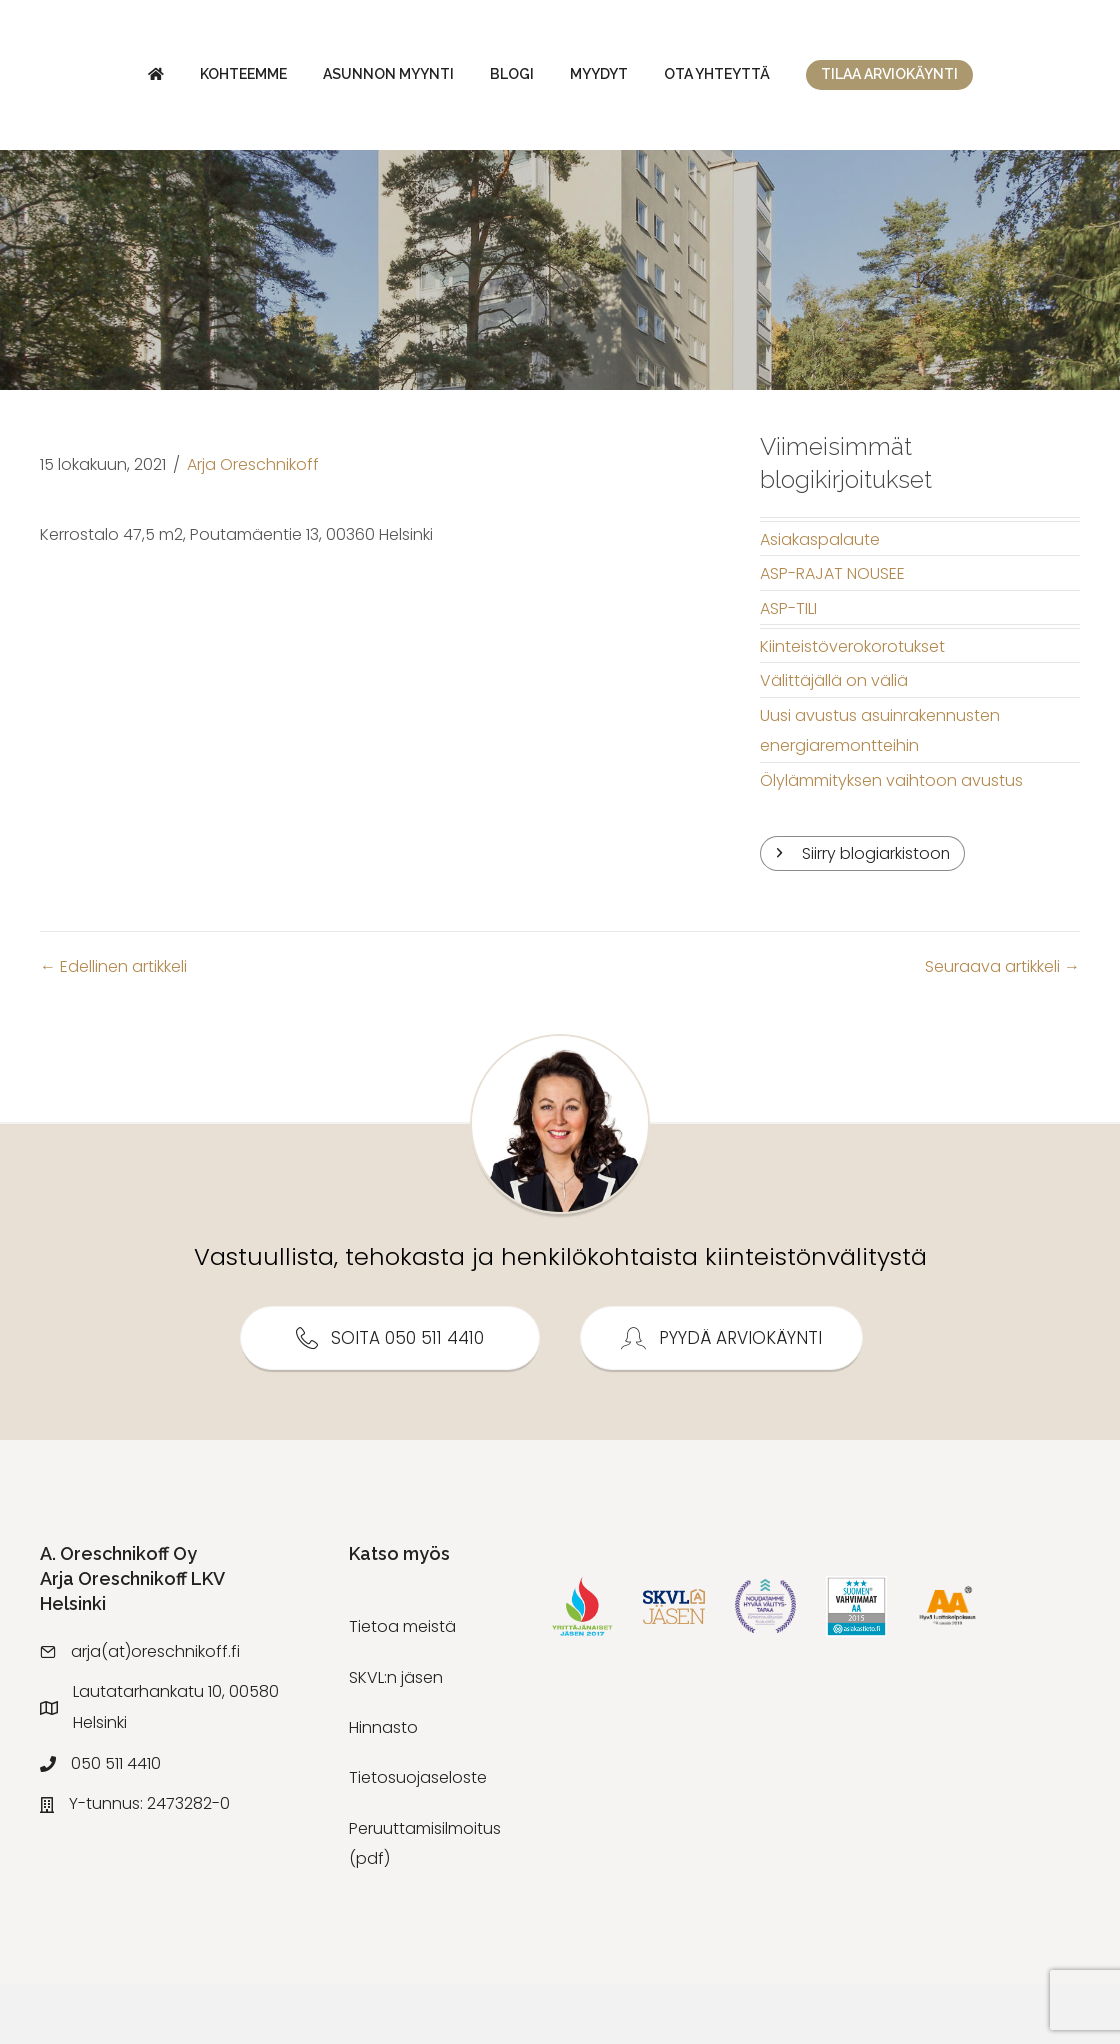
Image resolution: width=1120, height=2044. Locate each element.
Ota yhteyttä (987, 79)
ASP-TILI (788, 668)
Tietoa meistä (402, 1687)
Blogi (444, 79)
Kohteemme (175, 79)
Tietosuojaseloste (418, 1838)
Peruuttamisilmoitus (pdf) (425, 1903)
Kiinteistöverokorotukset (852, 706)
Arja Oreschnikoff (253, 524)
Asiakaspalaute (820, 599)
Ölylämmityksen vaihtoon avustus (891, 840)
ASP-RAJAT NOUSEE (832, 633)
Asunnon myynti (320, 79)
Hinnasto (383, 1787)
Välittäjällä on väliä (834, 740)
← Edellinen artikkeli (113, 1026)
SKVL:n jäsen (396, 1737)
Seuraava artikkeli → (1002, 1026)
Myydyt (869, 79)
